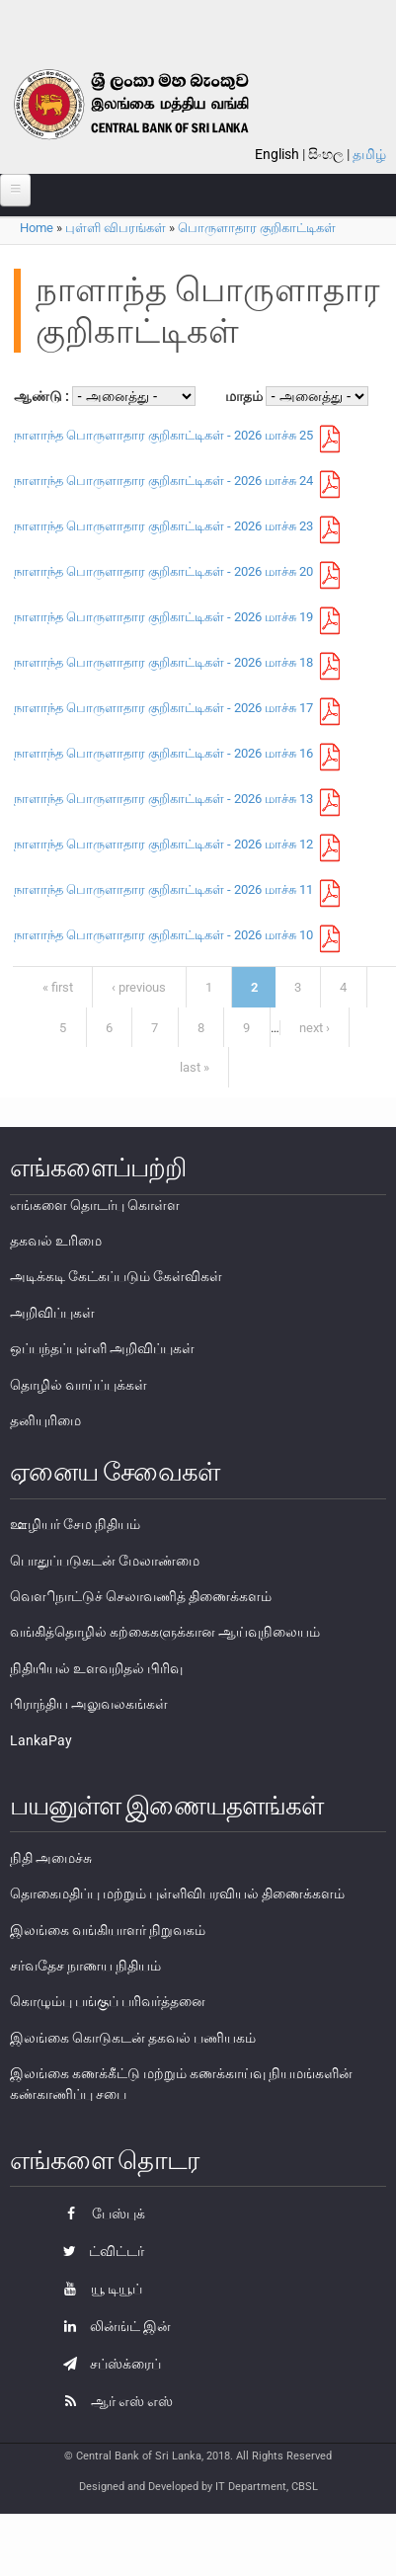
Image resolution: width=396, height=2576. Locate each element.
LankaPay (41, 1740)
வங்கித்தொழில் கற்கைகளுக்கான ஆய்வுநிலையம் (165, 1632)
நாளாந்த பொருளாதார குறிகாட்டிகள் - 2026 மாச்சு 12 (163, 844)
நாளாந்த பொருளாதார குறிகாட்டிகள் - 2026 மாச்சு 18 (163, 662)
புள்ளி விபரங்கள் (115, 227)
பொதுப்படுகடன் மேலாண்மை (104, 1561)
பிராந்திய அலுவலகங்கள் (89, 1704)
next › (314, 1027)
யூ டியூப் (97, 2288)
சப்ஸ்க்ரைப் (107, 2364)
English (277, 154)
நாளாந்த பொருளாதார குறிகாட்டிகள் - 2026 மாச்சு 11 (163, 889)
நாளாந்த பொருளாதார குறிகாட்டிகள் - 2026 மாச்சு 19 (163, 616)
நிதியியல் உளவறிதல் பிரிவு (96, 1668)
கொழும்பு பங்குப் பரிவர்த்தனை (107, 2001)
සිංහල (326, 154)
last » (194, 1067)
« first (57, 987)
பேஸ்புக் (99, 2213)
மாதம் (245, 396)
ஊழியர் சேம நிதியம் (75, 1524)
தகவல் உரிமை (56, 1240)
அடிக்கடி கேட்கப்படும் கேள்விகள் (116, 1276)
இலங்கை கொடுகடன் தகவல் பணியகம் (133, 2038)
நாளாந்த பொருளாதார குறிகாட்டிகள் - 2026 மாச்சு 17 (163, 707)
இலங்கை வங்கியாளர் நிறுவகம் (107, 1930)
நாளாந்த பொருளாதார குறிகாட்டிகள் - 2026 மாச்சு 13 (163, 798)
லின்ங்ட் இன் (112, 2326)
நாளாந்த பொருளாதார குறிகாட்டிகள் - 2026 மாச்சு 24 (163, 480)
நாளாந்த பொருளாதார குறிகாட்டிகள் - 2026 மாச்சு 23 (163, 526)
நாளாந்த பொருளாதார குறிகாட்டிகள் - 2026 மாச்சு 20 (163, 571)
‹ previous (139, 987)
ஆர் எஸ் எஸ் (113, 2401)
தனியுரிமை (45, 1420)
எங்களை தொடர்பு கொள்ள (95, 1205)
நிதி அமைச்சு (51, 1858)
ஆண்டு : (43, 396)
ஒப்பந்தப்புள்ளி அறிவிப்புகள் (102, 1348)
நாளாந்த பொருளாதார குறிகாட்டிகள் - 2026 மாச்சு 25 (163, 435)
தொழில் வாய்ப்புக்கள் (78, 1385)
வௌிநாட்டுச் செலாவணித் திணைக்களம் (141, 1596)
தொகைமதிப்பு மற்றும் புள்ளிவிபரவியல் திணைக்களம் (177, 1893)
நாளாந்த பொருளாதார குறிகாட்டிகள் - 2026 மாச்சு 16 (163, 753)
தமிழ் (369, 154)
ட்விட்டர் (98, 2251)
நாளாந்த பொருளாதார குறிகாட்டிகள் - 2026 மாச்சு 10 (163, 934)
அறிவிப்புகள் (52, 1313)
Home (36, 227)
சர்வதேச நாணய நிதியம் (85, 1965)
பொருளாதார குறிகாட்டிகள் (257, 227)
